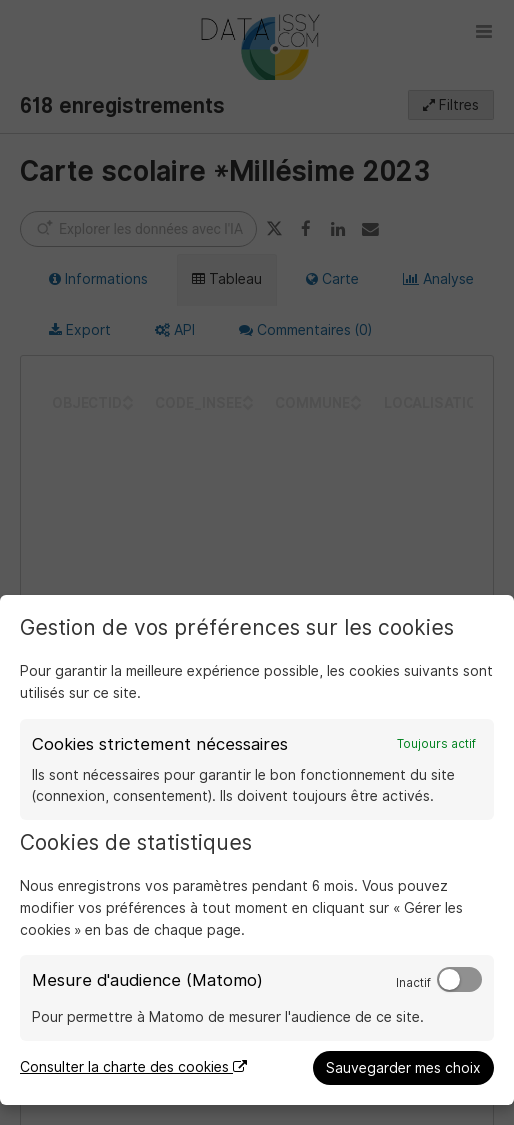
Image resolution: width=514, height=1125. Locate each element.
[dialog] (257, 850)
